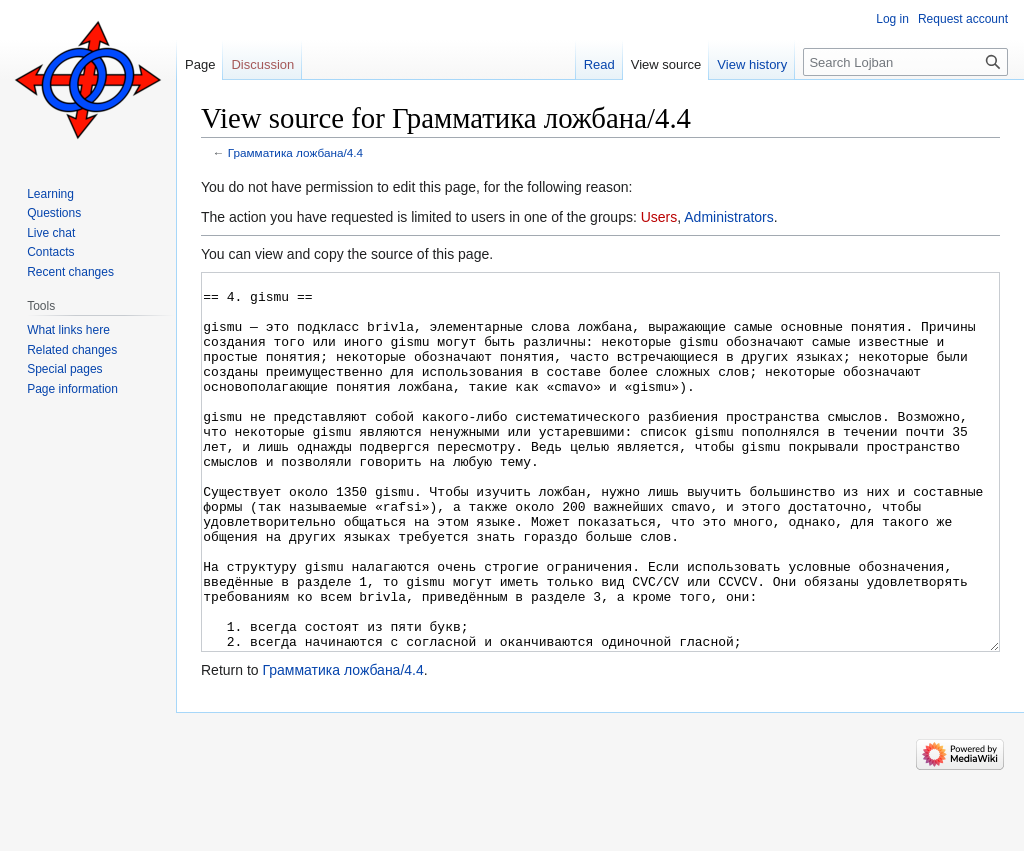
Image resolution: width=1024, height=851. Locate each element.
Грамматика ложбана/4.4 (295, 152)
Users (659, 217)
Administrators (728, 217)
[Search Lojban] (905, 62)
